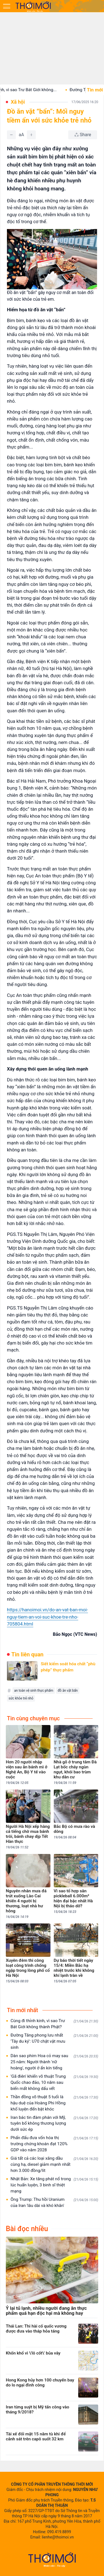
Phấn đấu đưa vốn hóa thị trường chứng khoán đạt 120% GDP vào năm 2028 (54, 2143)
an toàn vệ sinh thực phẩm (33, 1691)
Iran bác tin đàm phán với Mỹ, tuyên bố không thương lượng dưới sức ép (54, 2123)
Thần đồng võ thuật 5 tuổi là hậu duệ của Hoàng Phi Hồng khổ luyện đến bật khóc (54, 2103)
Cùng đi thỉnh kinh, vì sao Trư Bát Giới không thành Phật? (54, 2023)
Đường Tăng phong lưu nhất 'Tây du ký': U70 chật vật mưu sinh (54, 2041)
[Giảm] (11, 134)
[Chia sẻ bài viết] (82, 134)
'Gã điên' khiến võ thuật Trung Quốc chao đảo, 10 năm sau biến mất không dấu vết (54, 2082)
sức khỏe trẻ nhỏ (21, 1698)
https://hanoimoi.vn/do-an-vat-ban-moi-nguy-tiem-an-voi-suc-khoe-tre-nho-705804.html (47, 1616)
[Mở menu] (6, 6)
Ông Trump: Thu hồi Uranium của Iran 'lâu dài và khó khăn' (54, 2202)
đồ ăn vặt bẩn (68, 1691)
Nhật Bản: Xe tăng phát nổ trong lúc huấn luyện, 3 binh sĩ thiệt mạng (54, 2185)
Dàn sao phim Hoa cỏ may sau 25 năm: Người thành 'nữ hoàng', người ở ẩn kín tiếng (54, 2061)
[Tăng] (31, 134)
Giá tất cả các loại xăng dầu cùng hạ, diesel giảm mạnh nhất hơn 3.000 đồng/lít (54, 2164)
